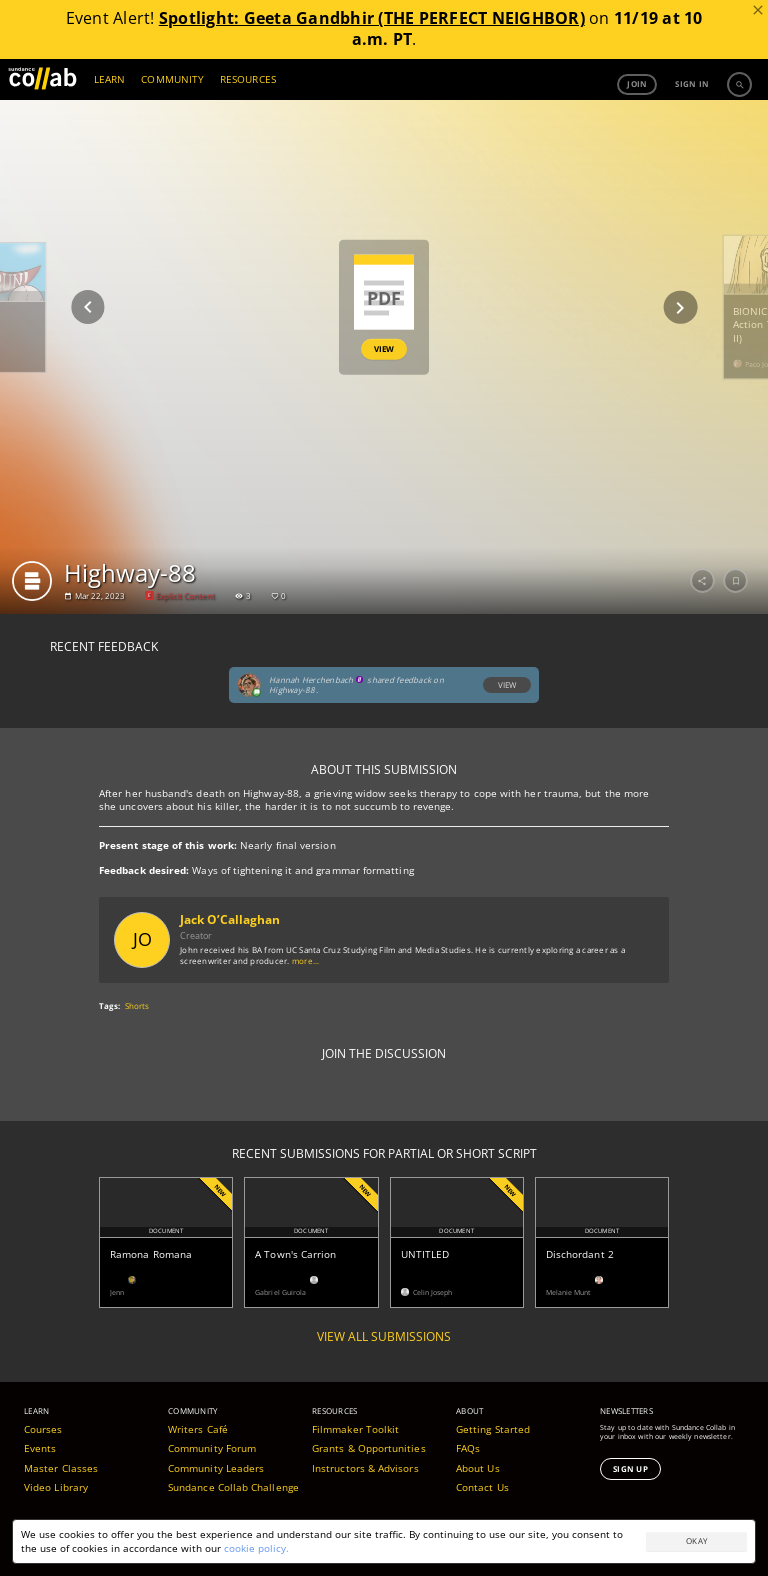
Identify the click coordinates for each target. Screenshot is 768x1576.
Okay (696, 1540)
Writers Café (198, 1429)
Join (637, 83)
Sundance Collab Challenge (233, 1487)
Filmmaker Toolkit (355, 1429)
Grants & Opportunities (369, 1448)
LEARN (109, 79)
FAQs (468, 1448)
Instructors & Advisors (365, 1468)
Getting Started (493, 1429)
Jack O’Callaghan (230, 919)
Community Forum (212, 1448)
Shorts (137, 1006)
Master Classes (61, 1468)
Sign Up (630, 1468)
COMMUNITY (172, 79)
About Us (478, 1468)
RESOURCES (248, 79)
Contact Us (482, 1487)
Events (40, 1448)
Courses (43, 1429)
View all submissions (384, 1337)
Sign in (692, 83)
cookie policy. (256, 1548)
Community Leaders (216, 1468)
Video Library (56, 1487)
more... (306, 960)
